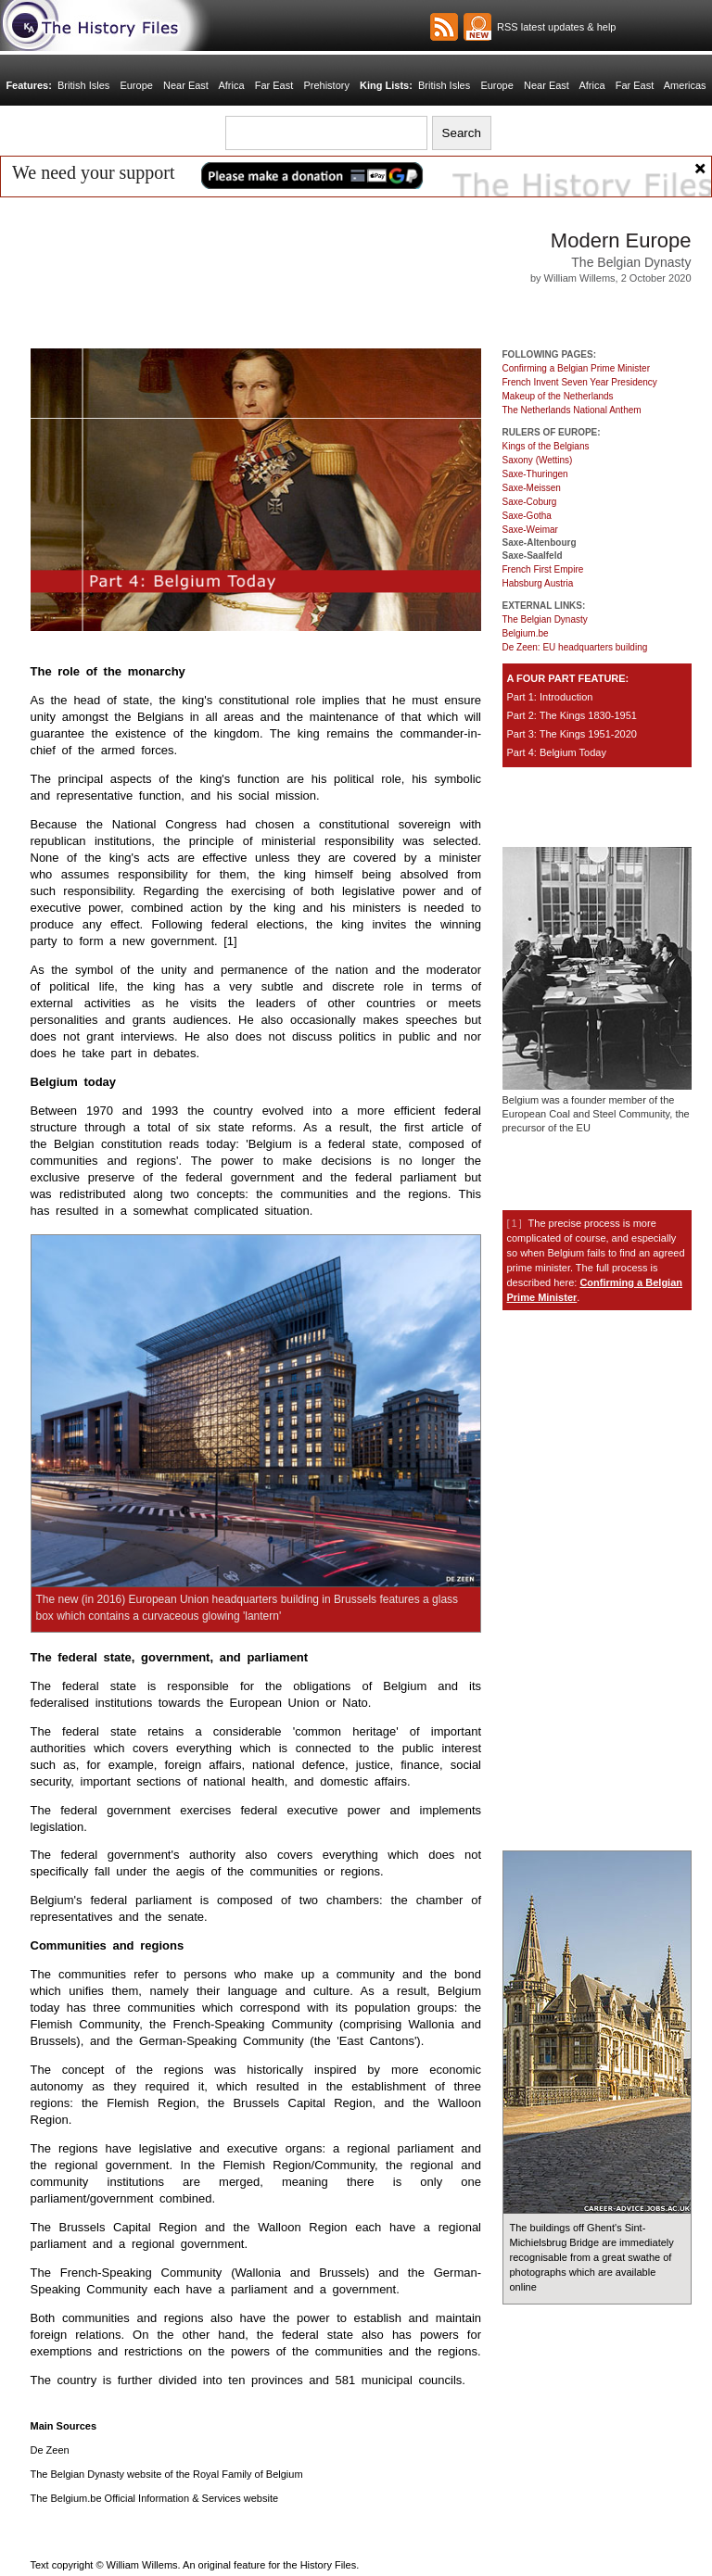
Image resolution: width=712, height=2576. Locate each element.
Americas (675, 85)
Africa (235, 85)
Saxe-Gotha (527, 516)
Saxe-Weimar (530, 529)
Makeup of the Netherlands (558, 396)
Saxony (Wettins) (537, 460)
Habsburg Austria (538, 583)
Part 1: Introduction (550, 696)
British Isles (93, 85)
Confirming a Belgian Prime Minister (576, 368)
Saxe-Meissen (531, 488)
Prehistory (327, 85)
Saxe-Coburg (529, 502)
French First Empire (543, 569)
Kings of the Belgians (546, 446)
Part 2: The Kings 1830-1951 (572, 715)
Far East (276, 85)
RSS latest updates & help (554, 26)
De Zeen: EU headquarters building (575, 647)
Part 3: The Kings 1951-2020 (572, 733)
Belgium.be (525, 633)
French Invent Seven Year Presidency (579, 382)
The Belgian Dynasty (545, 619)
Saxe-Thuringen (535, 474)
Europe (143, 85)
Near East (191, 85)
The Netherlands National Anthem (572, 410)
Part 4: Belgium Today (556, 752)
